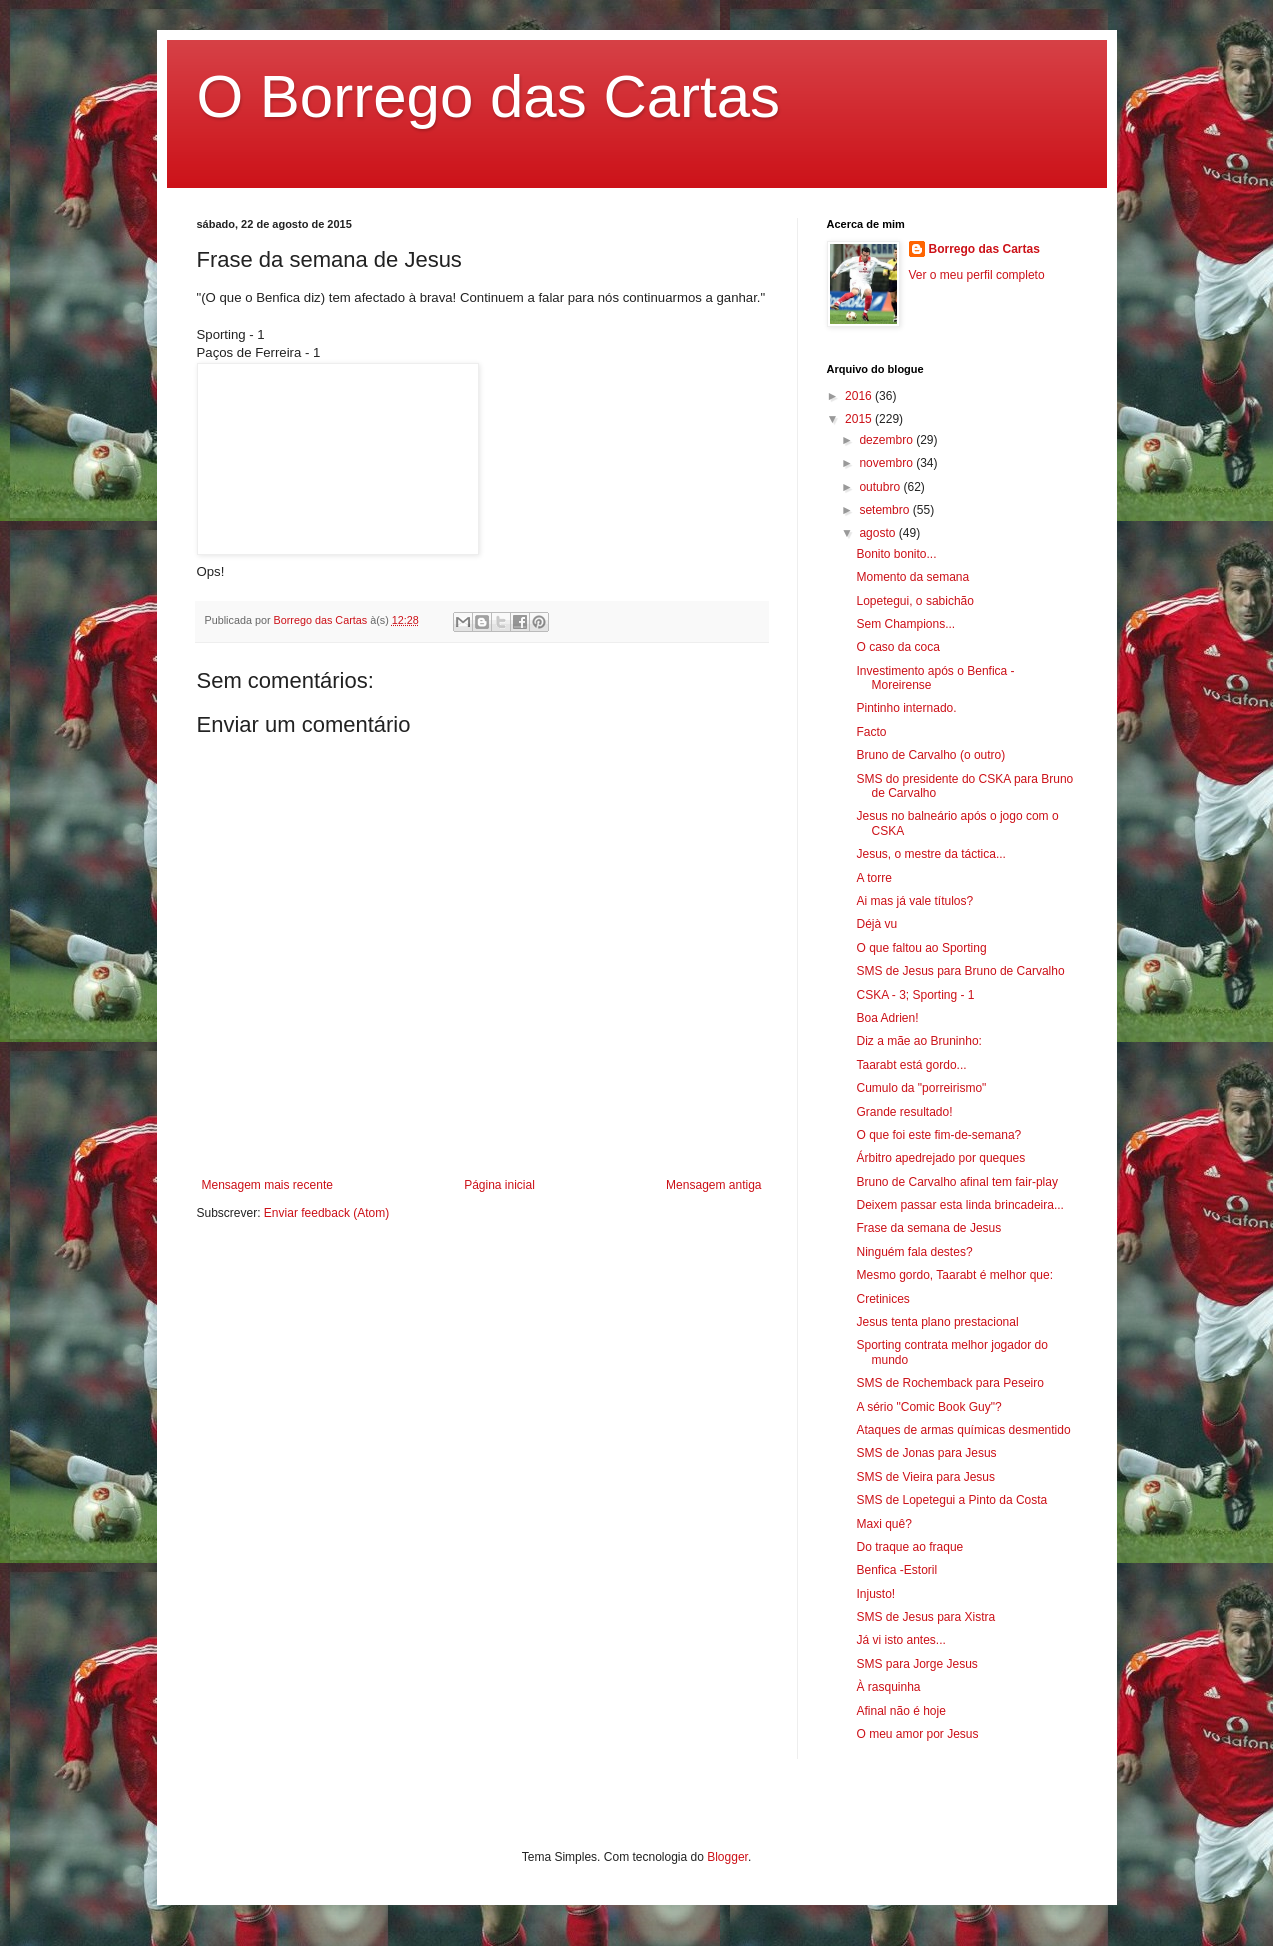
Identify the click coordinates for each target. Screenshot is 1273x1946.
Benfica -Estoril (896, 1570)
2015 (860, 419)
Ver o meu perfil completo (977, 275)
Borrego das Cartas (984, 249)
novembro (887, 463)
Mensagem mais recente (267, 1185)
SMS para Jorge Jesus (916, 1664)
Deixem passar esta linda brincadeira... (959, 1205)
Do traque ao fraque (909, 1547)
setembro (885, 510)
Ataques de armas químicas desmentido (963, 1430)
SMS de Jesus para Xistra (925, 1617)
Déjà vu (876, 924)
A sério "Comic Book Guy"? (928, 1407)
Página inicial (499, 1185)
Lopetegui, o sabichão (914, 601)
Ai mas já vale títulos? (914, 901)
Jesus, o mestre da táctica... (930, 854)
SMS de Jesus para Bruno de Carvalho (960, 971)
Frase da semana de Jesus (928, 1228)
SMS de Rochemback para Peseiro (949, 1383)
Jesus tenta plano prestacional (937, 1322)
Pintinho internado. (906, 708)
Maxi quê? (883, 1524)
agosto (878, 533)
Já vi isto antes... (900, 1640)
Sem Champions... (905, 624)
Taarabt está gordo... (911, 1065)
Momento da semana (912, 577)
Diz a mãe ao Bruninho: (918, 1041)
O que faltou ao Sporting (921, 948)
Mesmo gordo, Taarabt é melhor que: (954, 1275)
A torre (873, 878)
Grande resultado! (904, 1112)
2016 (860, 396)
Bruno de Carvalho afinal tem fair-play (956, 1182)
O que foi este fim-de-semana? (938, 1135)
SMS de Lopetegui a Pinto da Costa (951, 1500)
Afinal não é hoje (900, 1711)
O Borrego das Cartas (489, 96)
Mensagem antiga (713, 1185)
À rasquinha (888, 1687)
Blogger (727, 1857)
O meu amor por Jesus (917, 1734)
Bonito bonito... (896, 554)
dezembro (887, 440)
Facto (871, 732)
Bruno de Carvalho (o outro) (930, 755)
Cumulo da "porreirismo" (921, 1088)
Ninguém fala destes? (914, 1252)
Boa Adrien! (887, 1018)
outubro (881, 487)
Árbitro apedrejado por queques (940, 1158)
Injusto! (875, 1594)
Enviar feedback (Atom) (326, 1213)
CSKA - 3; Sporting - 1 (915, 995)
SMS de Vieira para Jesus (925, 1477)
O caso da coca (897, 647)
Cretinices (882, 1299)
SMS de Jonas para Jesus (926, 1453)
